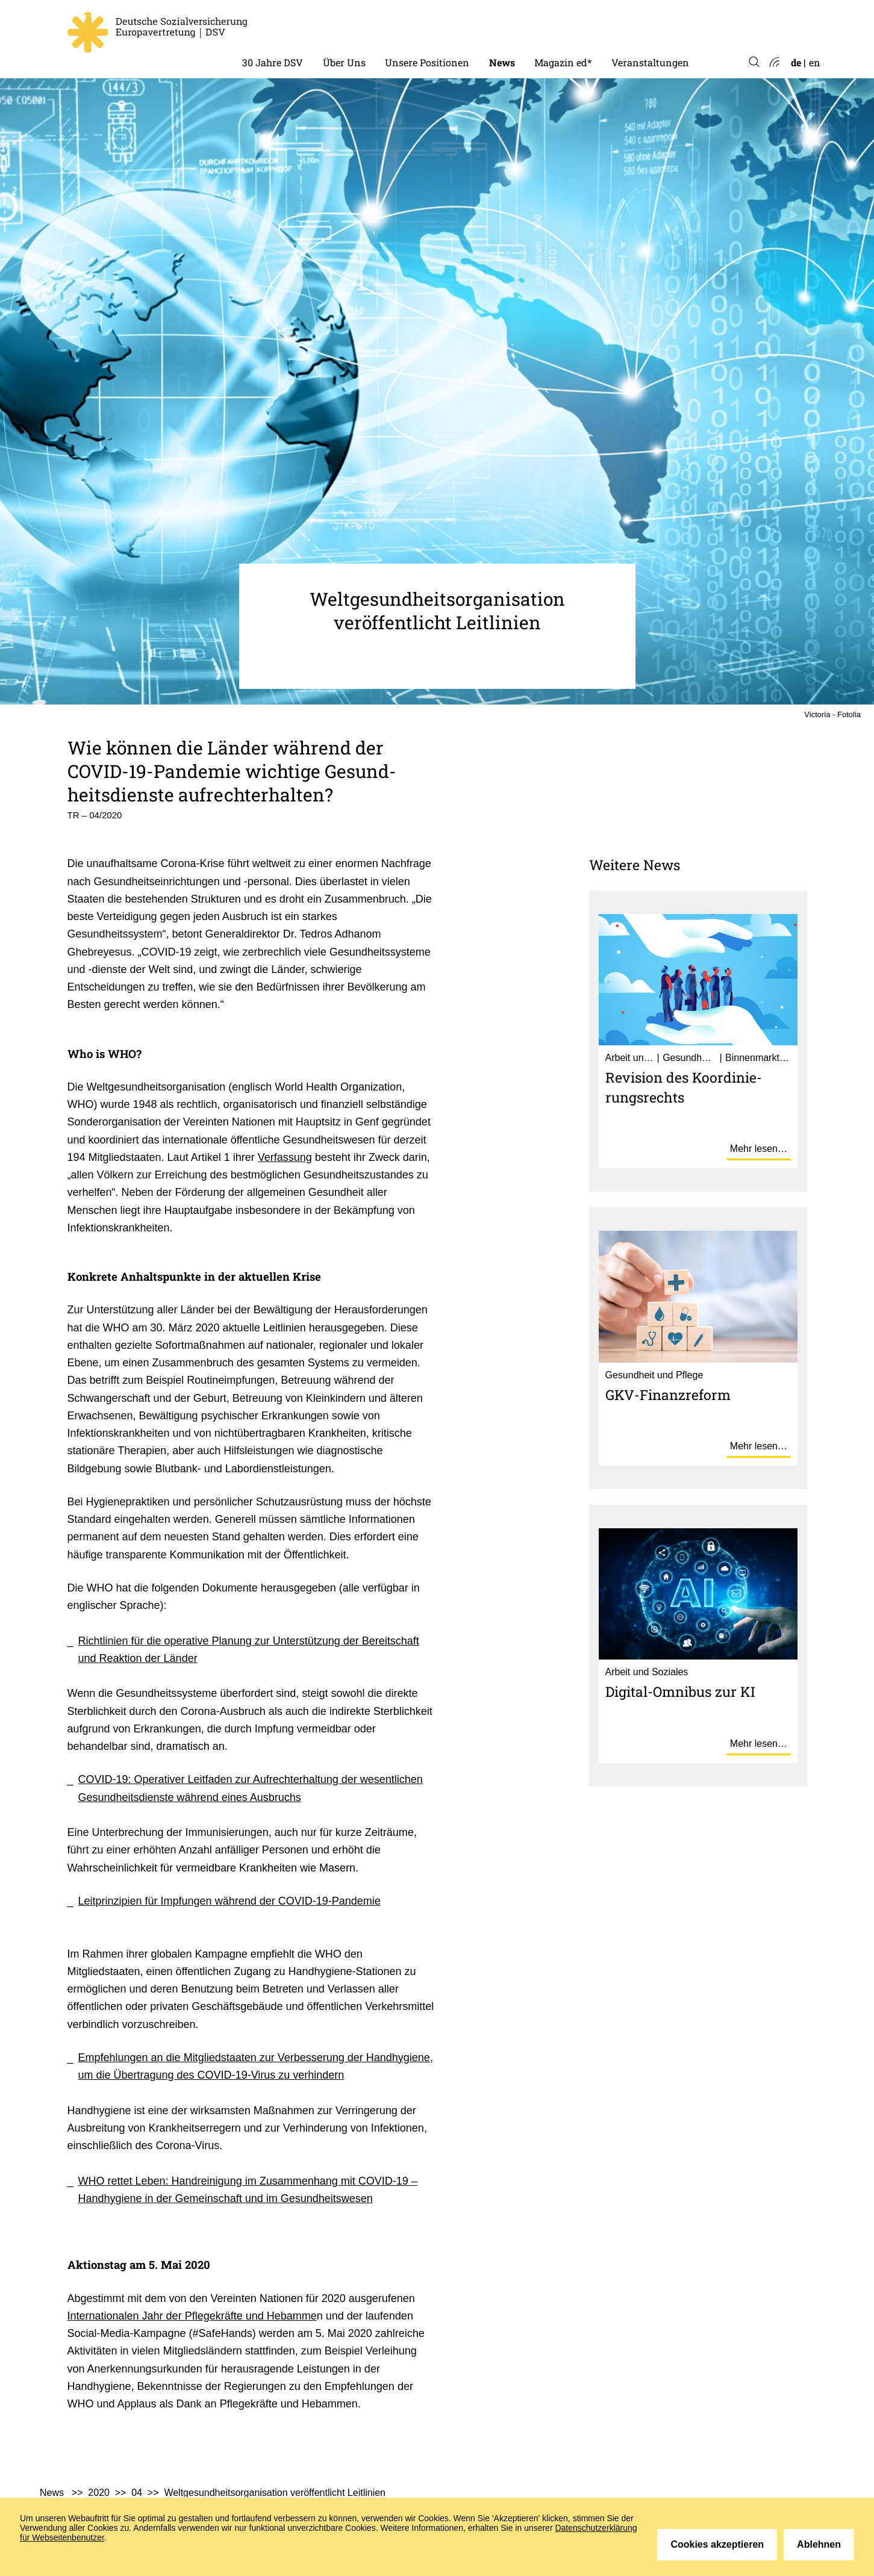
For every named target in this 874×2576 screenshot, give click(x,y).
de (796, 62)
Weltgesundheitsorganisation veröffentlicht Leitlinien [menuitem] (274, 2492)
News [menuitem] (502, 62)
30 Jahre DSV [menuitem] (272, 62)
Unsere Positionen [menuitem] (427, 62)
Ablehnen (819, 2544)
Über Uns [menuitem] (344, 62)
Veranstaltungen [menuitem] (650, 62)
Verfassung (285, 1157)
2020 (99, 2492)
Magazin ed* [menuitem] (563, 62)
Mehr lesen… (758, 1148)
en (814, 62)
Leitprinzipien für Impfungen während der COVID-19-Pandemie (229, 1901)
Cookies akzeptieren (717, 2544)
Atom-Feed (773, 62)
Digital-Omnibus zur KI (680, 1691)
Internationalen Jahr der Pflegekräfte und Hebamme (192, 2316)
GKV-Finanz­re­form (668, 1395)
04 (136, 2492)
